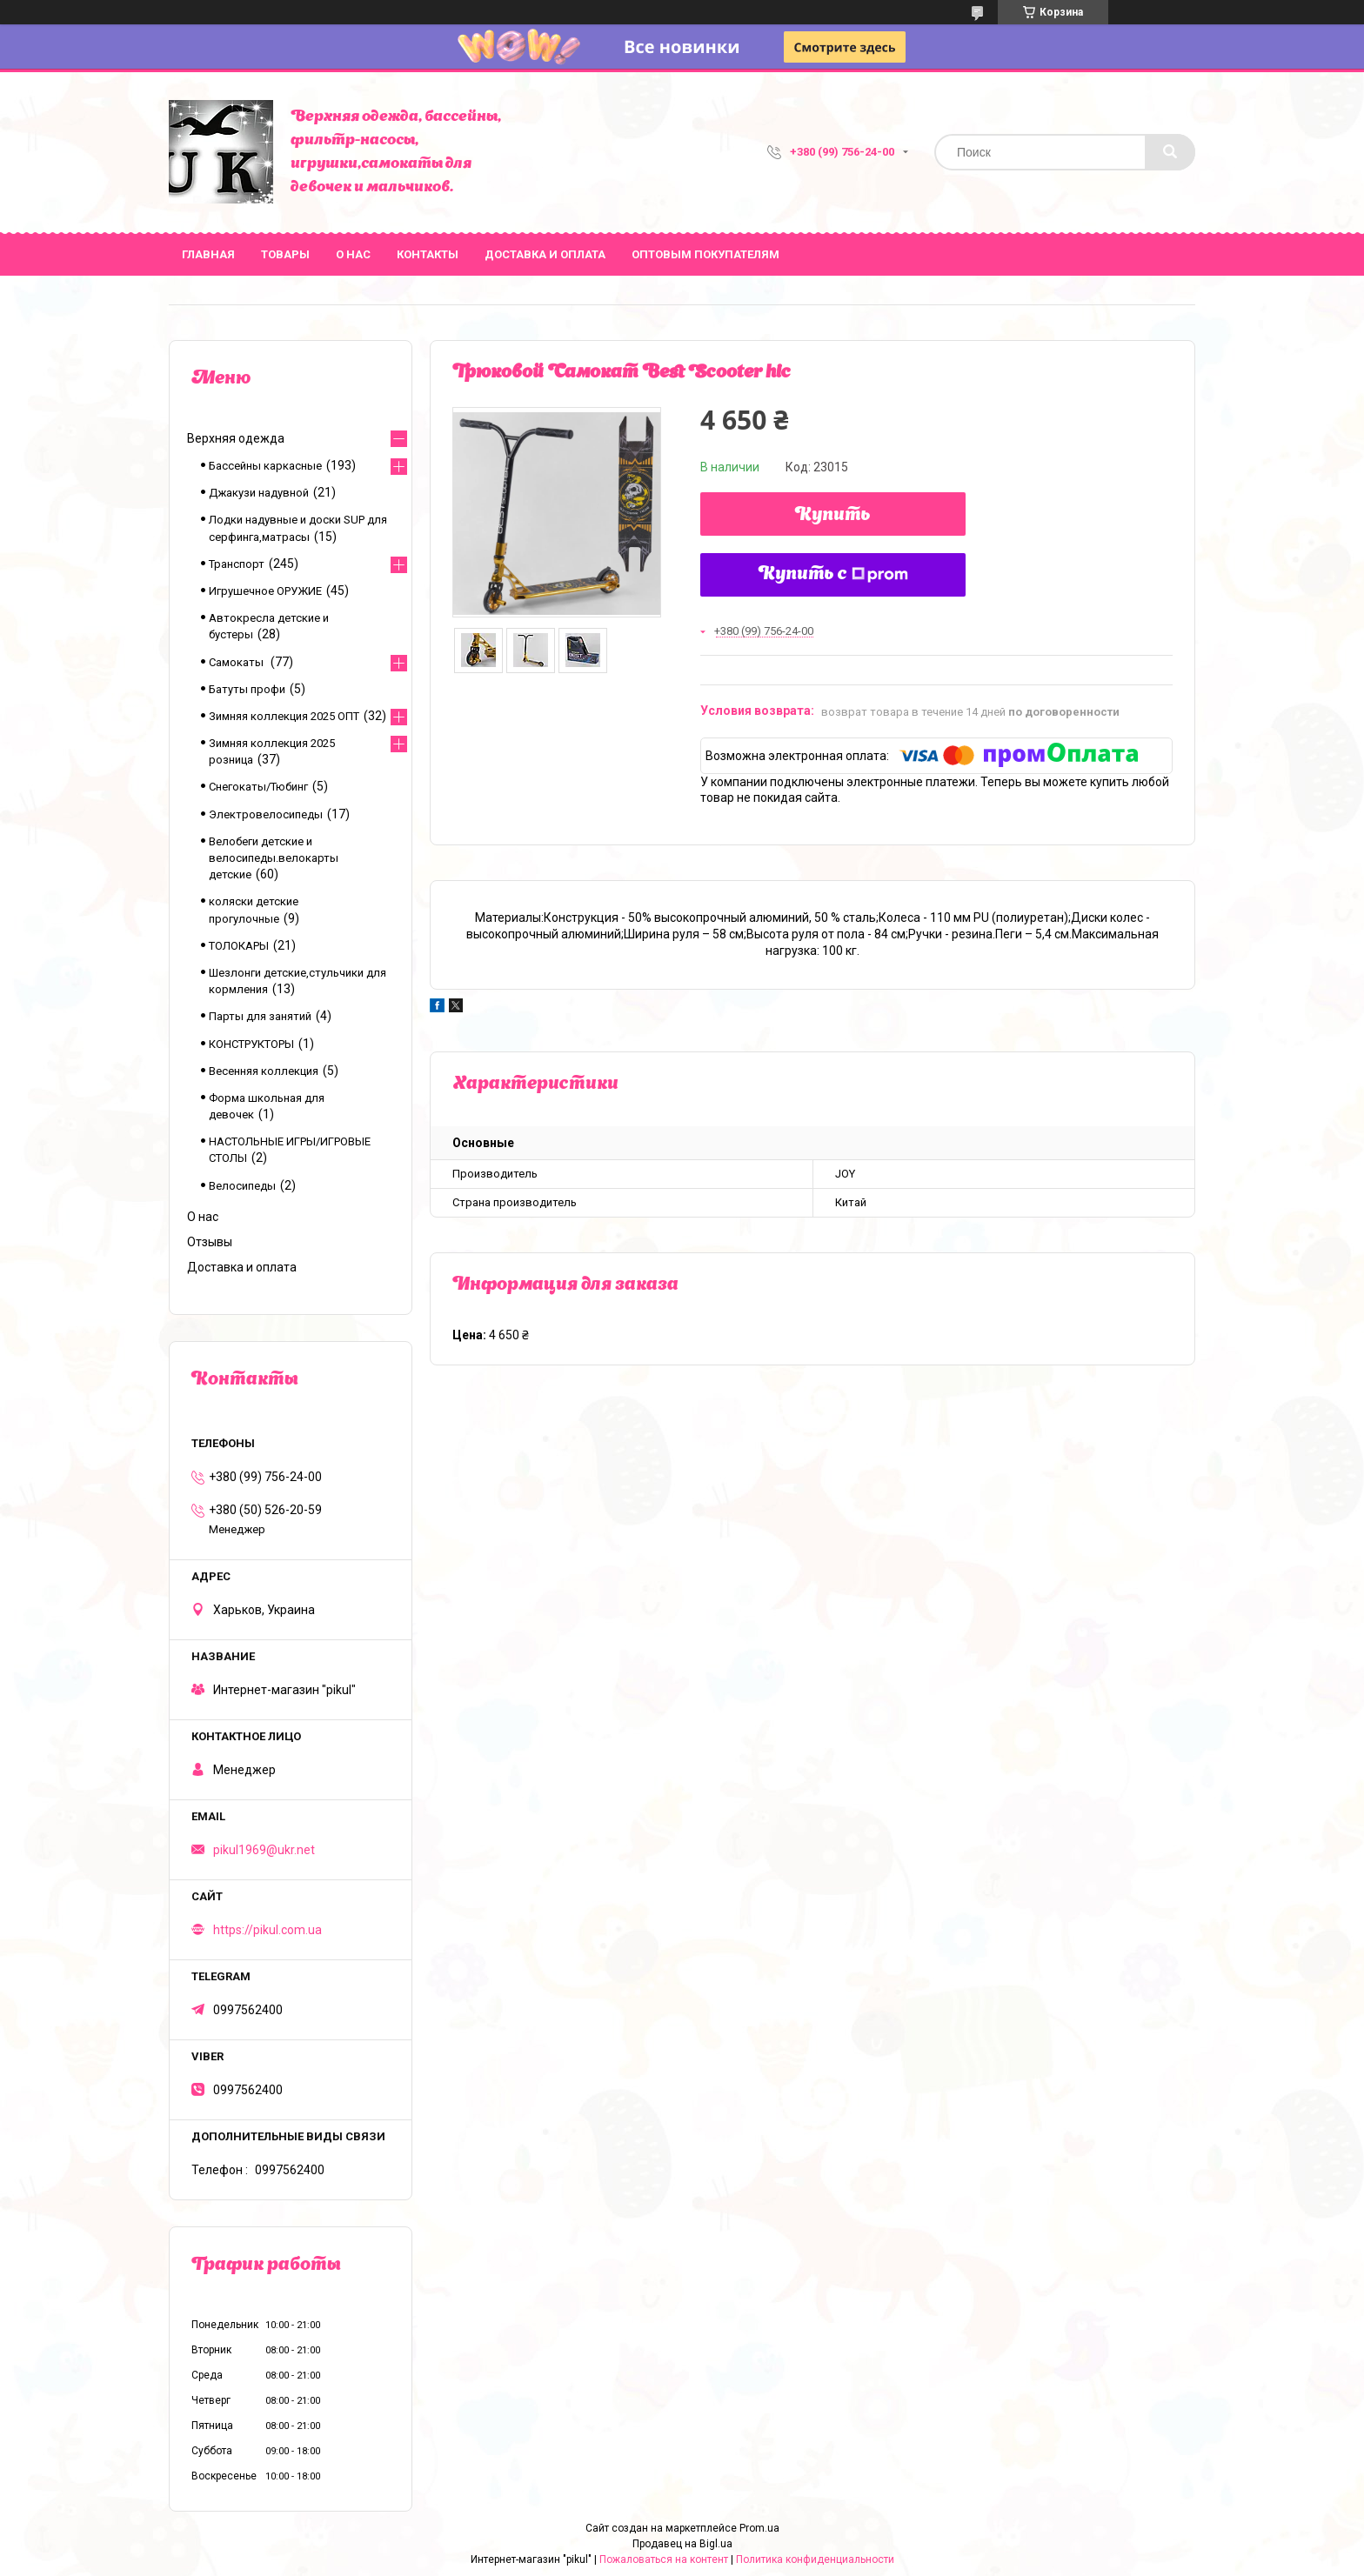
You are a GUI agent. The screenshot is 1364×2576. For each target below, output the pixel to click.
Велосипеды (242, 1185)
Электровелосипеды (266, 814)
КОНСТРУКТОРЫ (251, 1044)
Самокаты (237, 662)
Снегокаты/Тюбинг (258, 786)
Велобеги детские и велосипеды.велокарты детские (273, 858)
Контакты (427, 254)
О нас (353, 254)
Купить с (833, 575)
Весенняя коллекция (263, 1071)
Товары (285, 254)
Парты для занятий (260, 1016)
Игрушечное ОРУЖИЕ (265, 590)
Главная (208, 254)
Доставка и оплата (545, 254)
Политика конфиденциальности (815, 2559)
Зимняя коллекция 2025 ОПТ (284, 716)
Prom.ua (759, 2528)
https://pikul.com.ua (267, 1930)
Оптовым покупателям (705, 254)
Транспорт (236, 564)
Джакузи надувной (259, 492)
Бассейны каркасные (265, 465)
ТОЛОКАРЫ (239, 945)
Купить (833, 515)
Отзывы (209, 1242)
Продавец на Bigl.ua (682, 2544)
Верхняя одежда (235, 438)
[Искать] (1170, 152)
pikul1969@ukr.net (264, 1850)
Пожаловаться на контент (663, 2559)
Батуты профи (247, 689)
